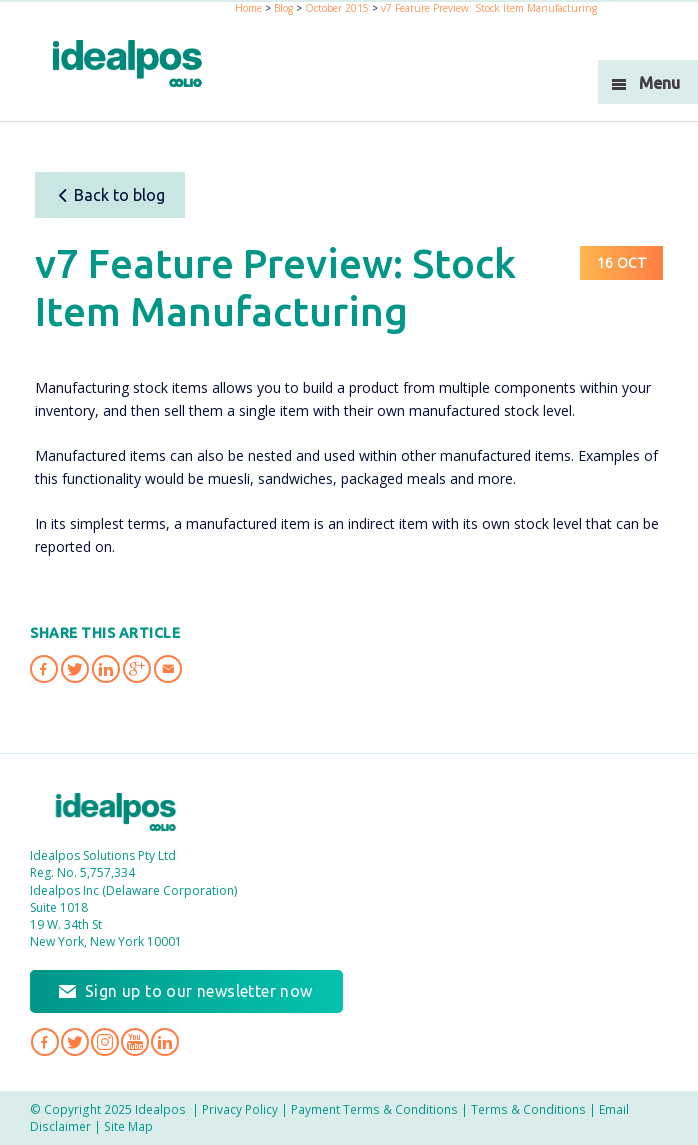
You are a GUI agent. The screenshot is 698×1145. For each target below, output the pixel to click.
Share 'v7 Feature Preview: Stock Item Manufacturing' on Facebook (44, 669)
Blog (283, 8)
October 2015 (337, 8)
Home (248, 8)
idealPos (127, 63)
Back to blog (110, 195)
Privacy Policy (240, 1109)
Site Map (128, 1126)
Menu (659, 83)
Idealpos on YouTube (135, 1042)
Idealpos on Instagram (105, 1042)
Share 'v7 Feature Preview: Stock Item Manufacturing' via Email (168, 669)
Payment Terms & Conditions (374, 1109)
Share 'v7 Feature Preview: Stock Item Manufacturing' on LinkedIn (106, 669)
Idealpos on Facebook (45, 1042)
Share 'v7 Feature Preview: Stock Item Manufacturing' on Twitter (75, 669)
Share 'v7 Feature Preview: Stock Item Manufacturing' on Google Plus (137, 669)
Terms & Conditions (528, 1109)
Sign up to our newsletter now (199, 991)
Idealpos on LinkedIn (165, 1042)
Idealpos (116, 812)
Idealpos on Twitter (75, 1042)
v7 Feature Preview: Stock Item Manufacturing (489, 8)
